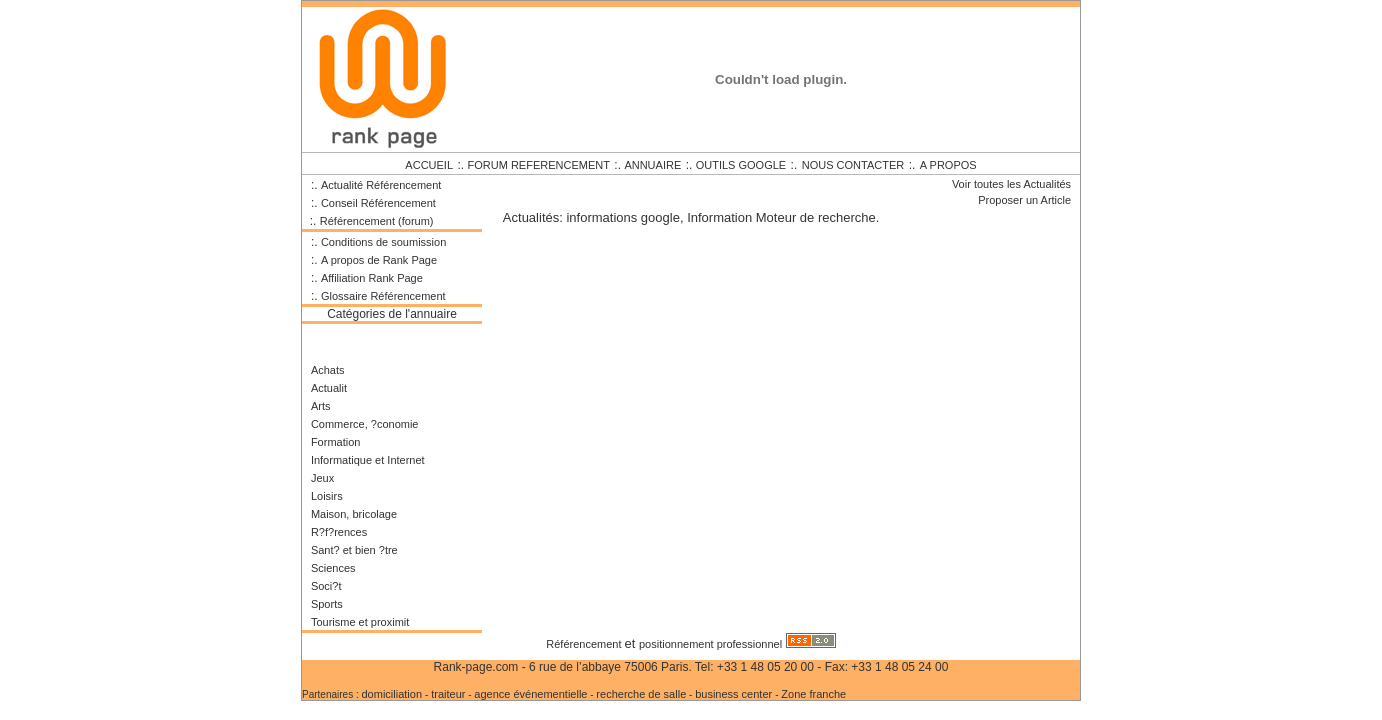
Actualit (329, 388)
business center (735, 694)
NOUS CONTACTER (853, 165)
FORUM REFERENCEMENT (539, 165)
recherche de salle (641, 694)
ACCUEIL (429, 165)
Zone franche (813, 694)
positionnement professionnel (710, 644)
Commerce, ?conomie (365, 424)
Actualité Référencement (381, 185)
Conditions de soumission (383, 242)
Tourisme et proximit (360, 622)
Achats (328, 370)
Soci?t (326, 586)
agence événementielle (530, 694)
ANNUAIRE (652, 165)
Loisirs (327, 496)
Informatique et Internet (368, 460)
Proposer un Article (1024, 200)
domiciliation (393, 694)
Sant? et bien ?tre (354, 550)
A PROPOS (948, 165)
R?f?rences (339, 532)
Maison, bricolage (354, 514)
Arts (321, 406)
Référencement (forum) (377, 221)
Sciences (333, 568)
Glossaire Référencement (383, 296)
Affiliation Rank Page (372, 278)
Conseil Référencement (378, 203)
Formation (336, 442)
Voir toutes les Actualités (1011, 184)
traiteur (448, 694)
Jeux (322, 478)
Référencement (585, 644)
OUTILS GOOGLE (741, 165)
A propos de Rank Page (379, 260)
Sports (327, 604)
